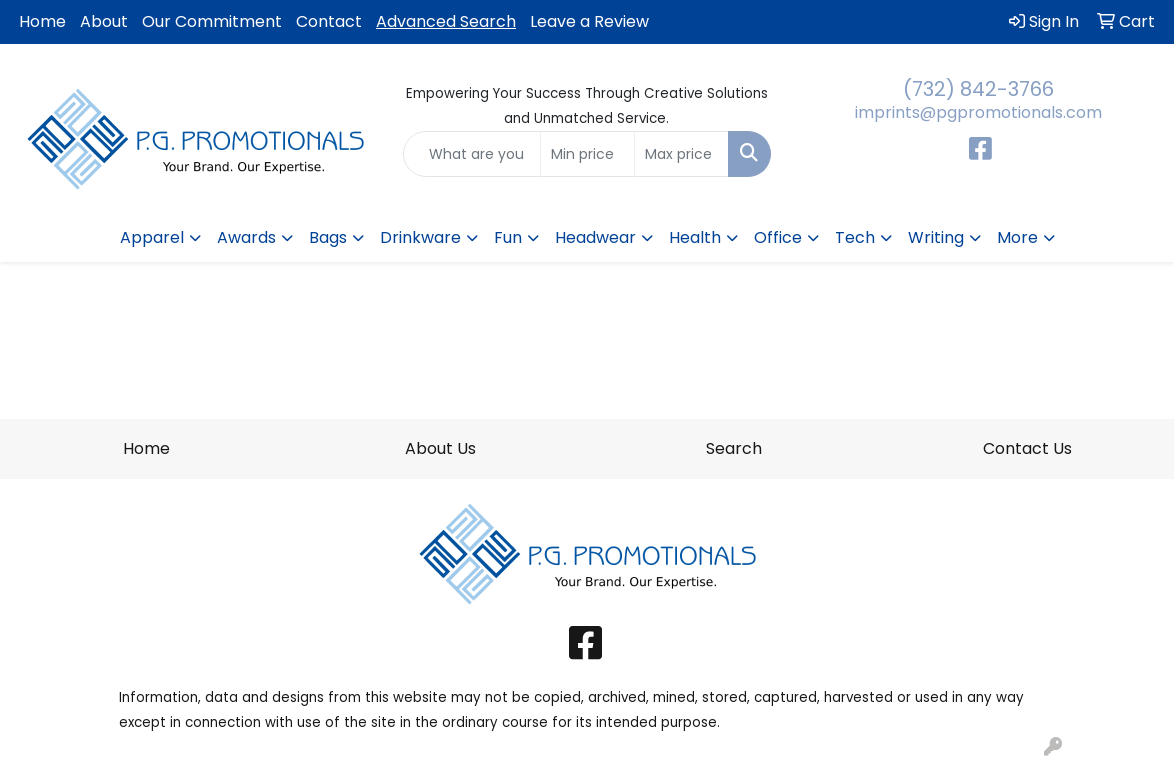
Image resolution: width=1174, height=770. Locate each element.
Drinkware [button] (420, 237)
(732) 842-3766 (978, 89)
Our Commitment (212, 21)
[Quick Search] (471, 154)
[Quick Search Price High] (681, 154)
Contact (329, 21)
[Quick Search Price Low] (587, 154)
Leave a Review (589, 21)
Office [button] (778, 237)
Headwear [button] (595, 237)
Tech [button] (855, 237)
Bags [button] (328, 237)
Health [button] (695, 237)
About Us (440, 448)
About (104, 21)
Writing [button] (936, 237)
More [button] (1017, 237)
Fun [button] (508, 237)
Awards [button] (246, 237)
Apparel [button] (152, 237)
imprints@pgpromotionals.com (978, 112)
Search (734, 448)
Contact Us (1027, 448)
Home (42, 21)
